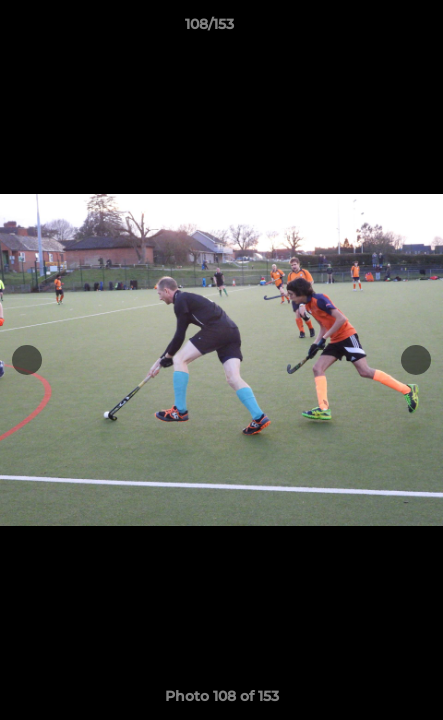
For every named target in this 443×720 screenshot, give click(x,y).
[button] (371, 29)
